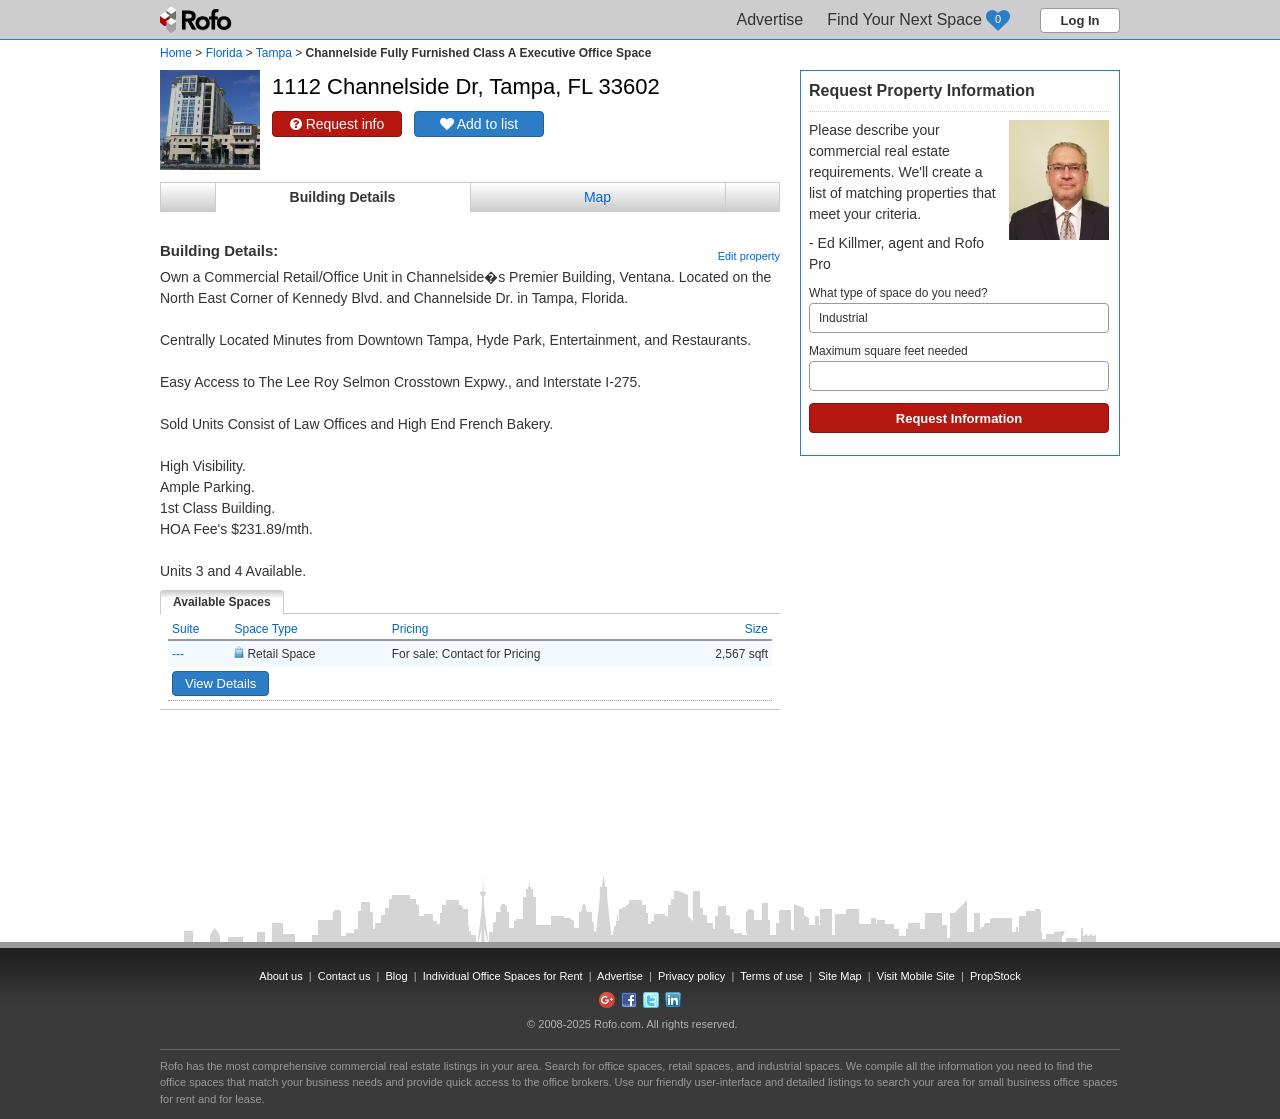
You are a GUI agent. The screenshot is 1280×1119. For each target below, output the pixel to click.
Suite (185, 629)
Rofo (197, 20)
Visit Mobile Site (916, 976)
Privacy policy (691, 976)
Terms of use (771, 976)
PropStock (995, 976)
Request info (337, 124)
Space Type (265, 629)
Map (597, 197)
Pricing (410, 629)
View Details (220, 683)
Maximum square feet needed (959, 367)
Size (756, 629)
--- (178, 654)
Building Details (343, 197)
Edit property (749, 256)
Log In (1080, 20)
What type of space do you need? (959, 309)
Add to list (479, 124)
